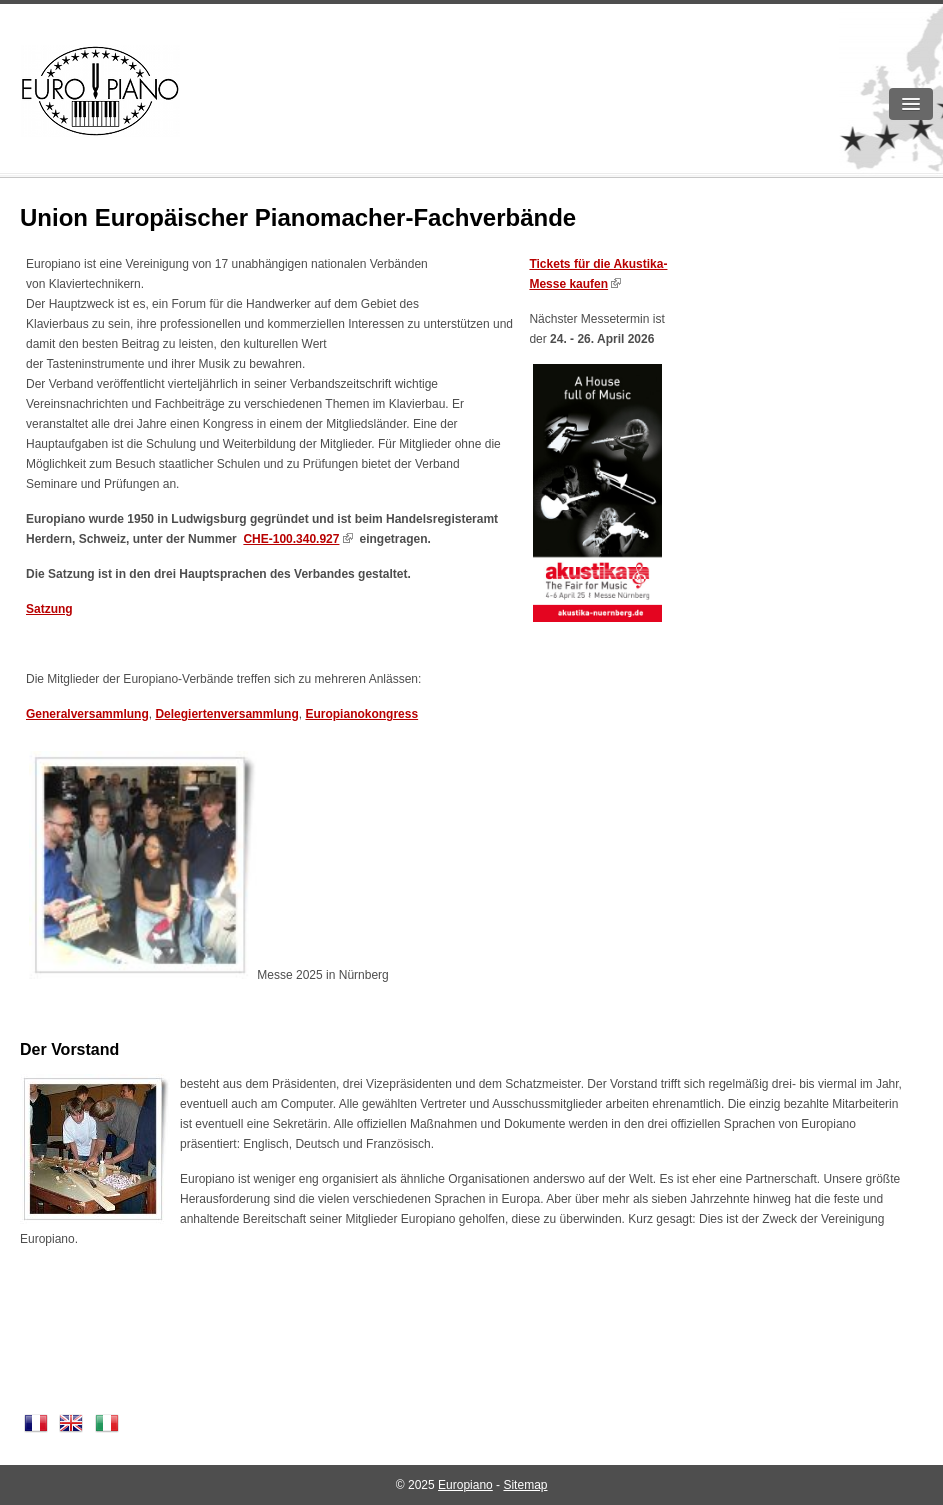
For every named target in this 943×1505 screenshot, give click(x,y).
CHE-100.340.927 (291, 539)
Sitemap (525, 1485)
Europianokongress (361, 714)
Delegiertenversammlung (226, 714)
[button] (911, 104)
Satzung (49, 609)
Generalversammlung (87, 714)
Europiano (465, 1485)
